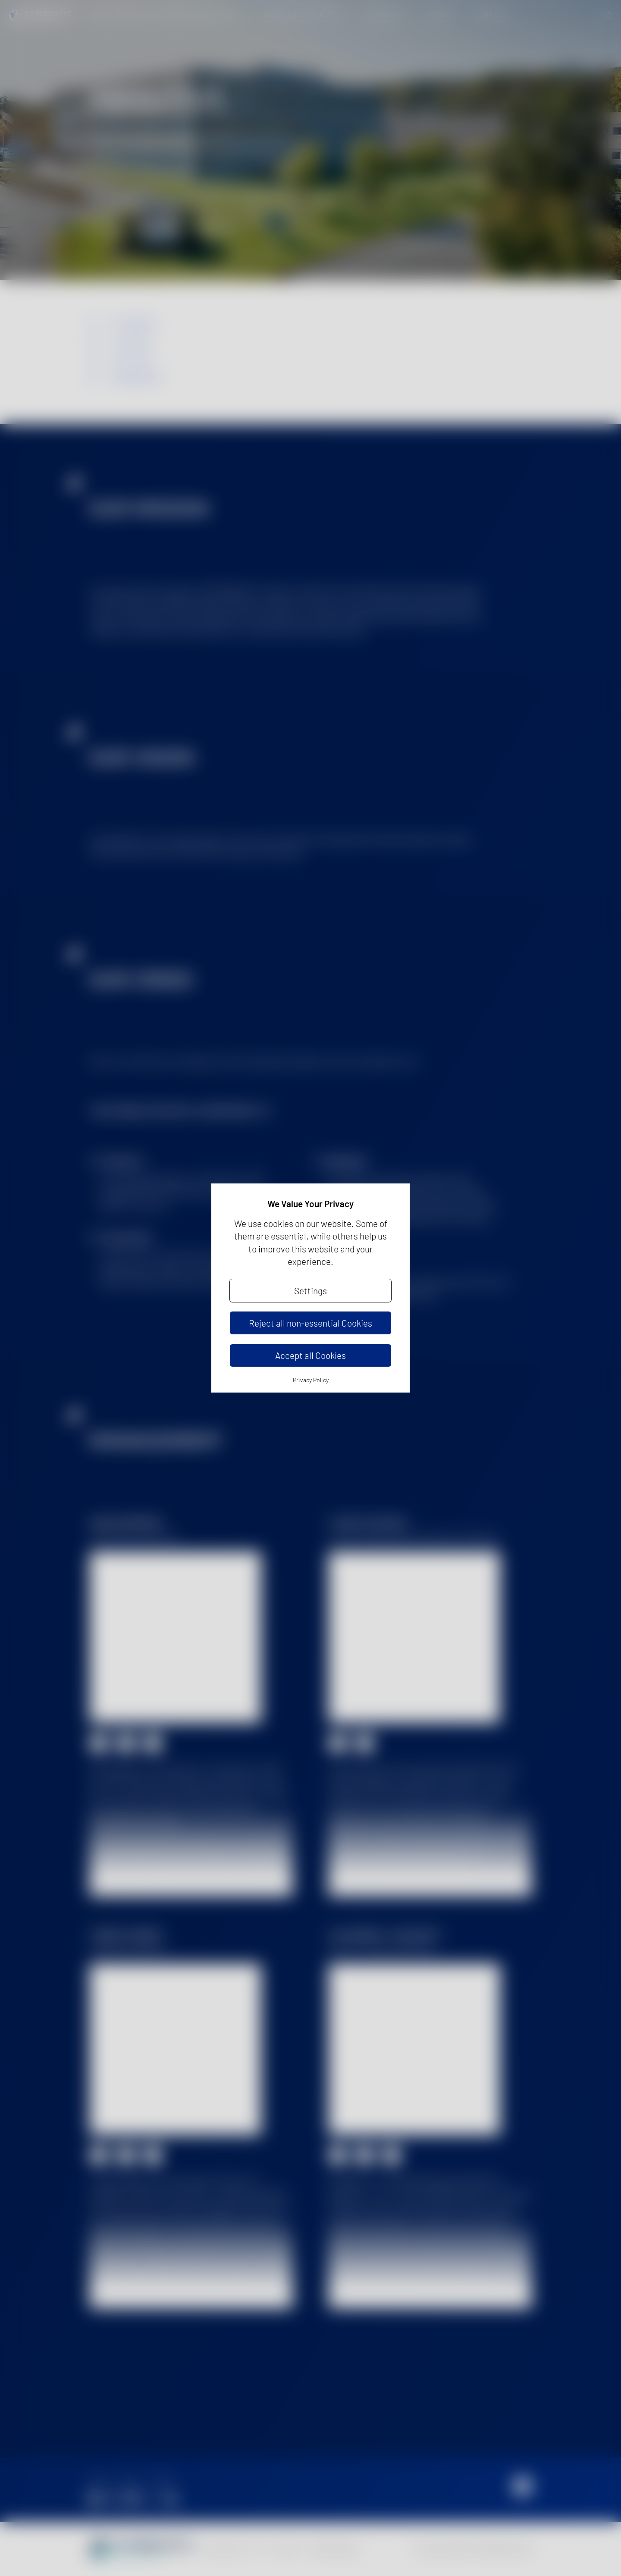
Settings (310, 1290)
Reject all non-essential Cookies (310, 1323)
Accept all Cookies (310, 1355)
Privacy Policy (311, 1379)
